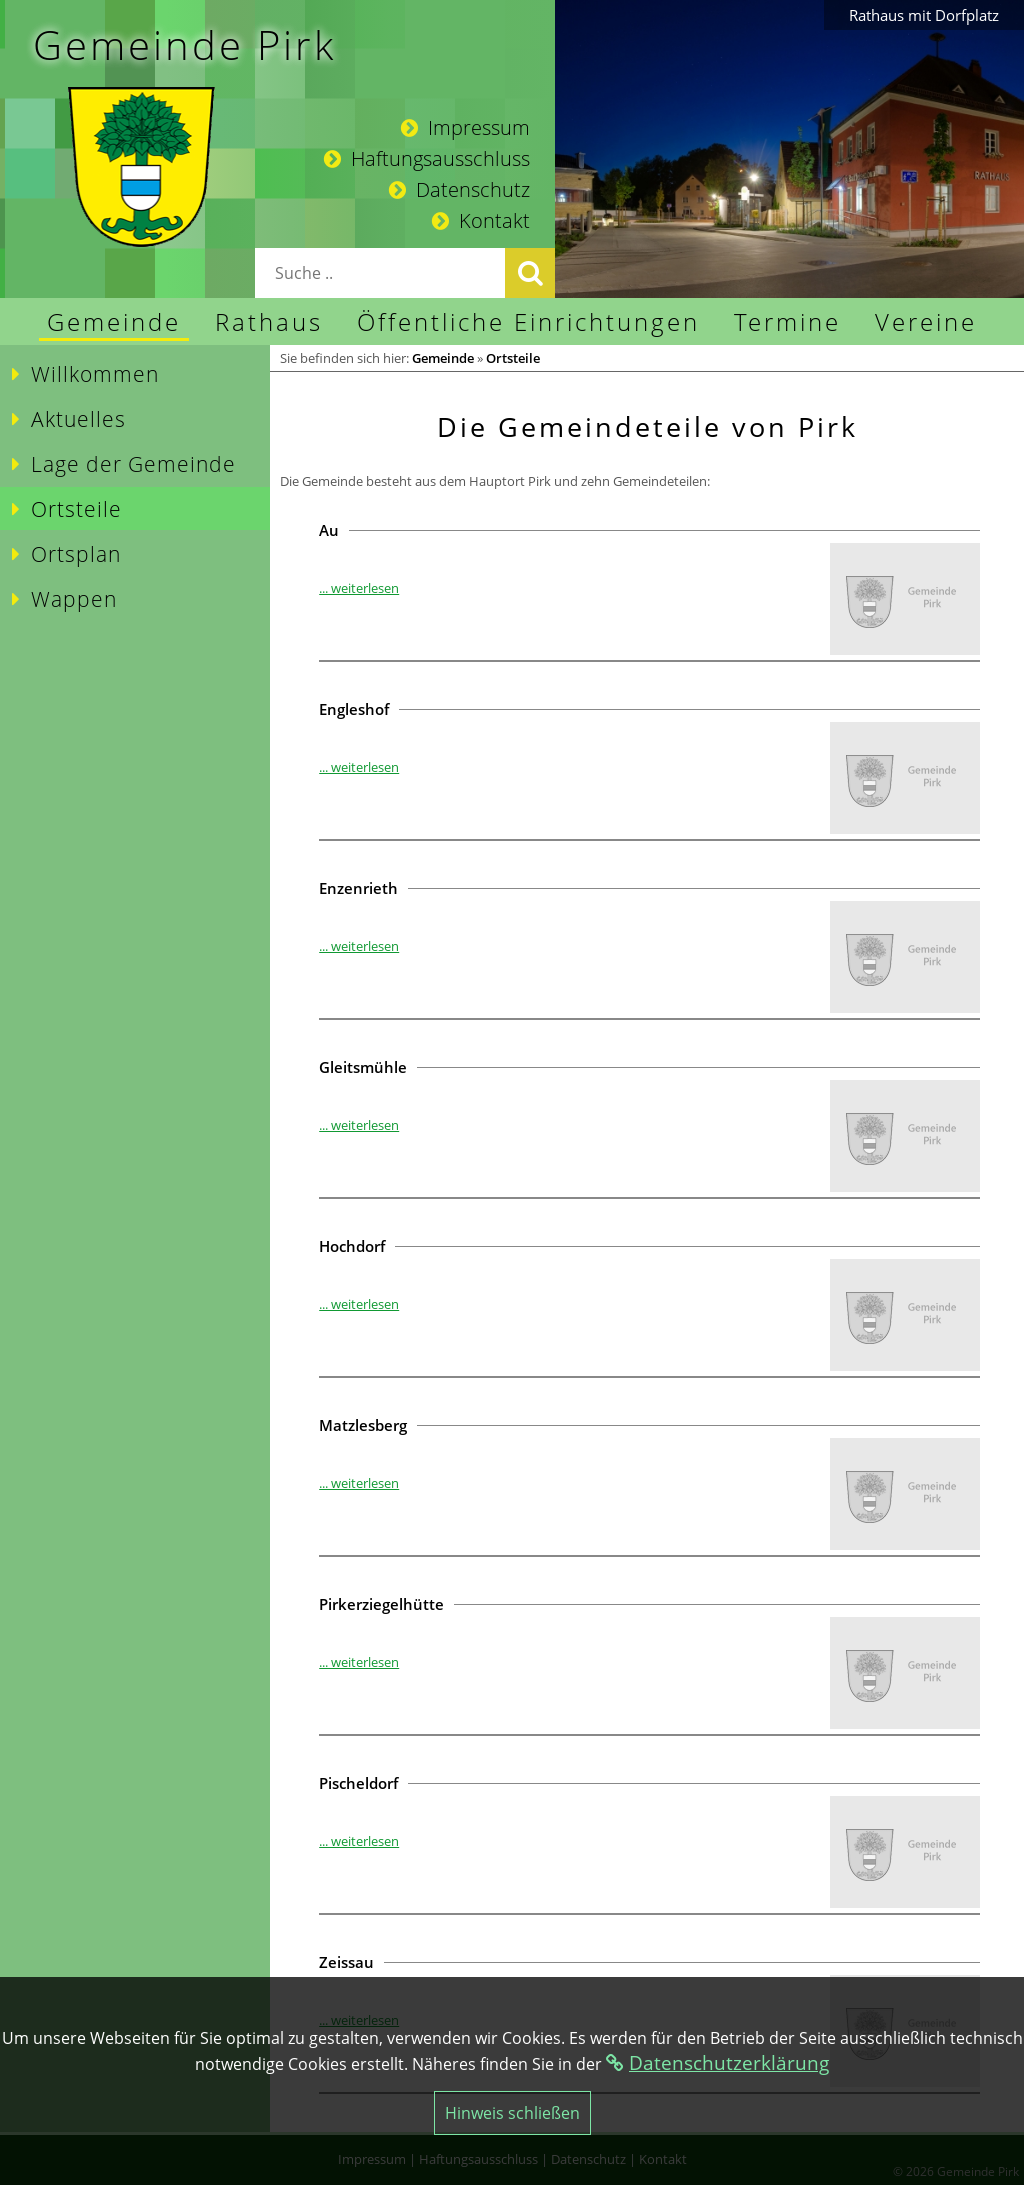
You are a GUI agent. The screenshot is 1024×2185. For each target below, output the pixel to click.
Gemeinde (443, 358)
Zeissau (346, 1962)
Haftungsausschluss (427, 158)
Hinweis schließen (512, 2113)
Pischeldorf (358, 1783)
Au (329, 530)
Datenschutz (459, 189)
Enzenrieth (358, 888)
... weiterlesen (359, 588)
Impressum (465, 127)
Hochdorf (352, 1246)
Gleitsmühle (363, 1067)
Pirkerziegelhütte (381, 1604)
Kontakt (481, 220)
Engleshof (354, 709)
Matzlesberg (363, 1425)
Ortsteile (513, 358)
